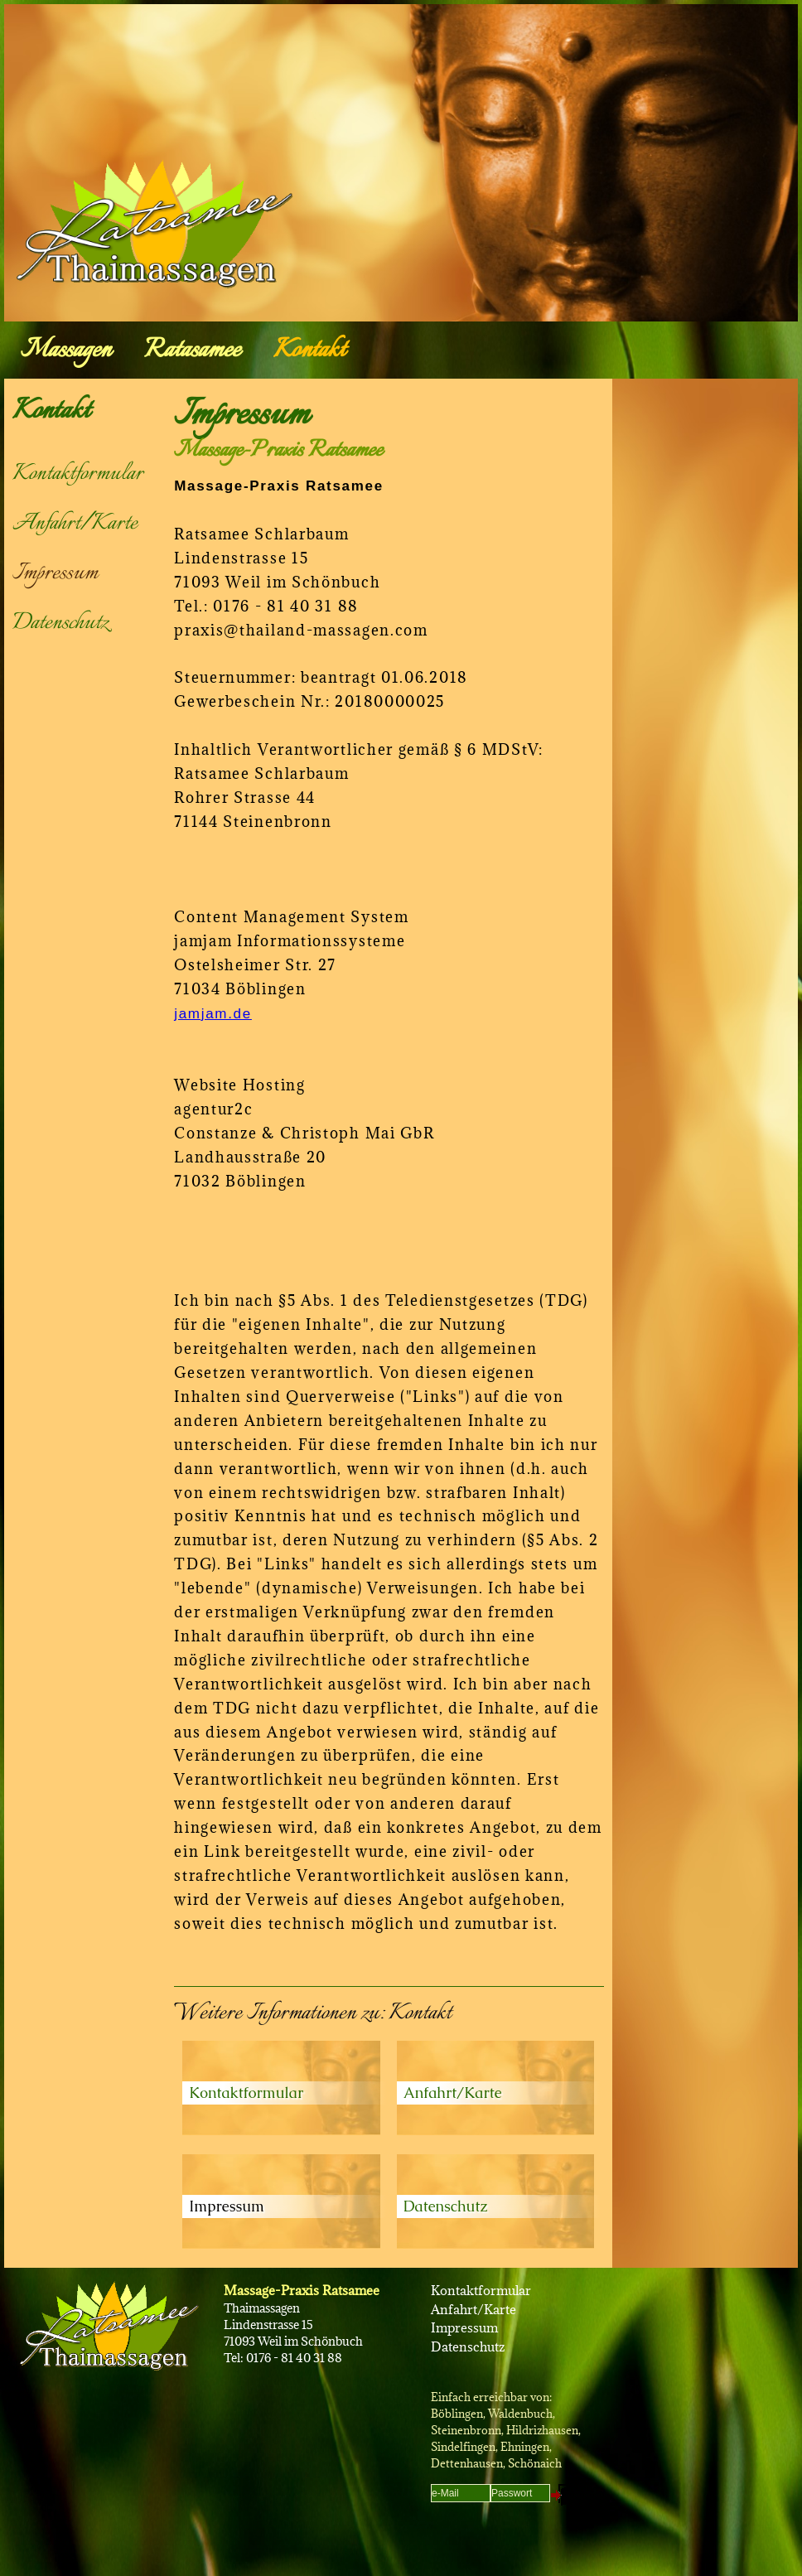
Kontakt (309, 350)
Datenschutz (60, 623)
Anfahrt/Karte (75, 523)
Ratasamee (192, 350)
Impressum (55, 573)
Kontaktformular (77, 474)
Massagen (66, 350)
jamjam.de (213, 1014)
